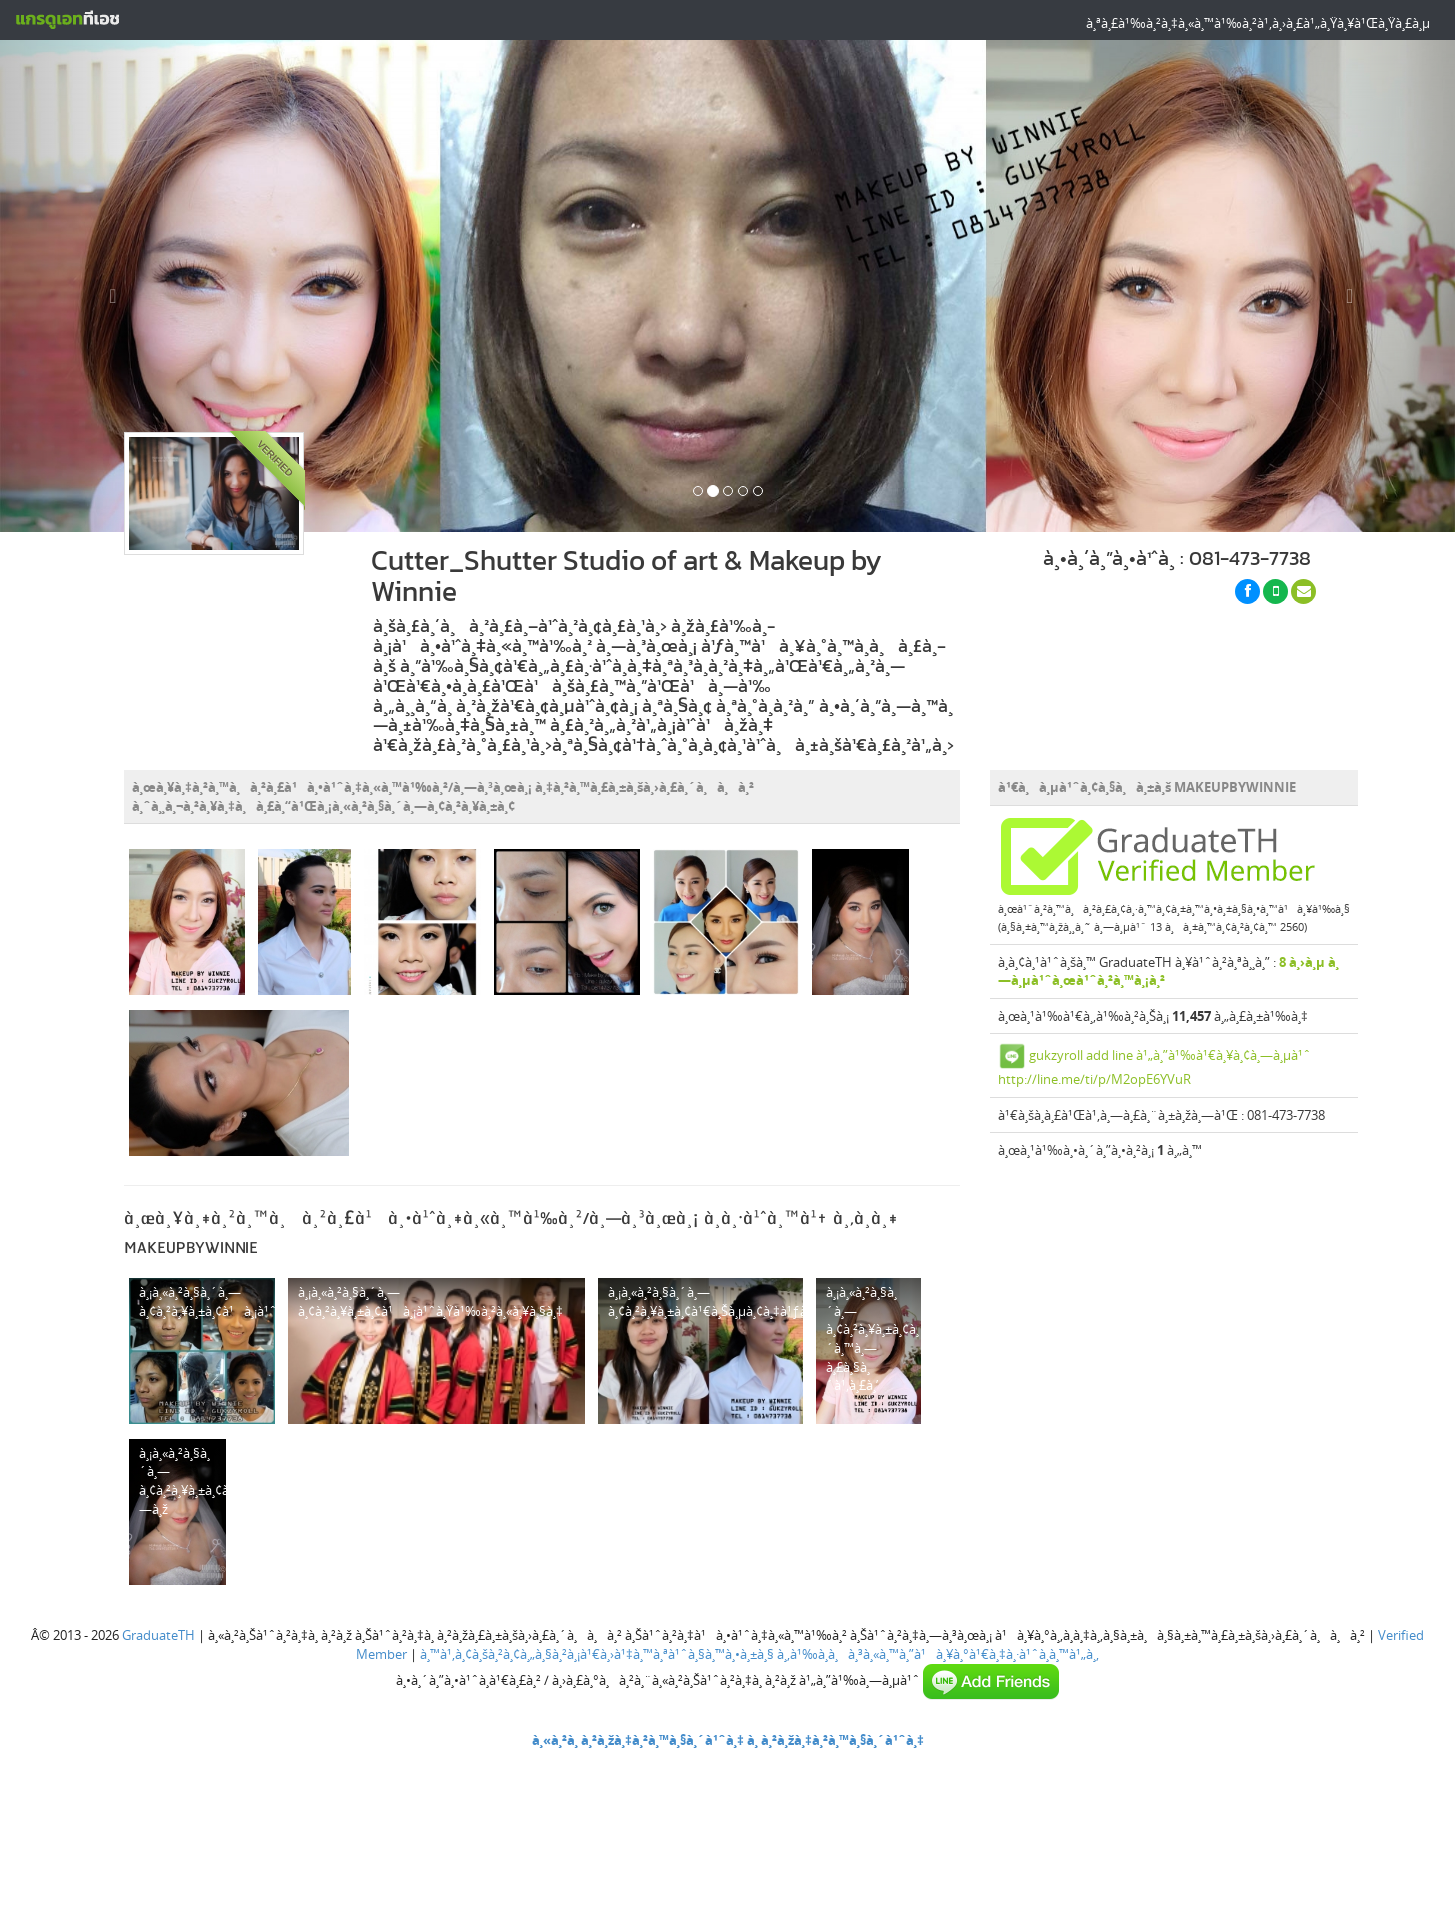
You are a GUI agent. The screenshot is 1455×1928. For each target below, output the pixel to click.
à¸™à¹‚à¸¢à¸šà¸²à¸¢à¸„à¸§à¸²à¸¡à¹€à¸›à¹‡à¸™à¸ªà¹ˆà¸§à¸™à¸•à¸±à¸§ (597, 1654)
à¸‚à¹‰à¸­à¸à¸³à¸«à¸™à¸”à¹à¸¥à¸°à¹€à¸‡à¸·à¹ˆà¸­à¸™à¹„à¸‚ (938, 1654)
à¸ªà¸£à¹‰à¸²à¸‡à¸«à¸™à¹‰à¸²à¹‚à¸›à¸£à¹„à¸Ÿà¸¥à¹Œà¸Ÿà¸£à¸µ (1258, 23)
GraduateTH (158, 1635)
